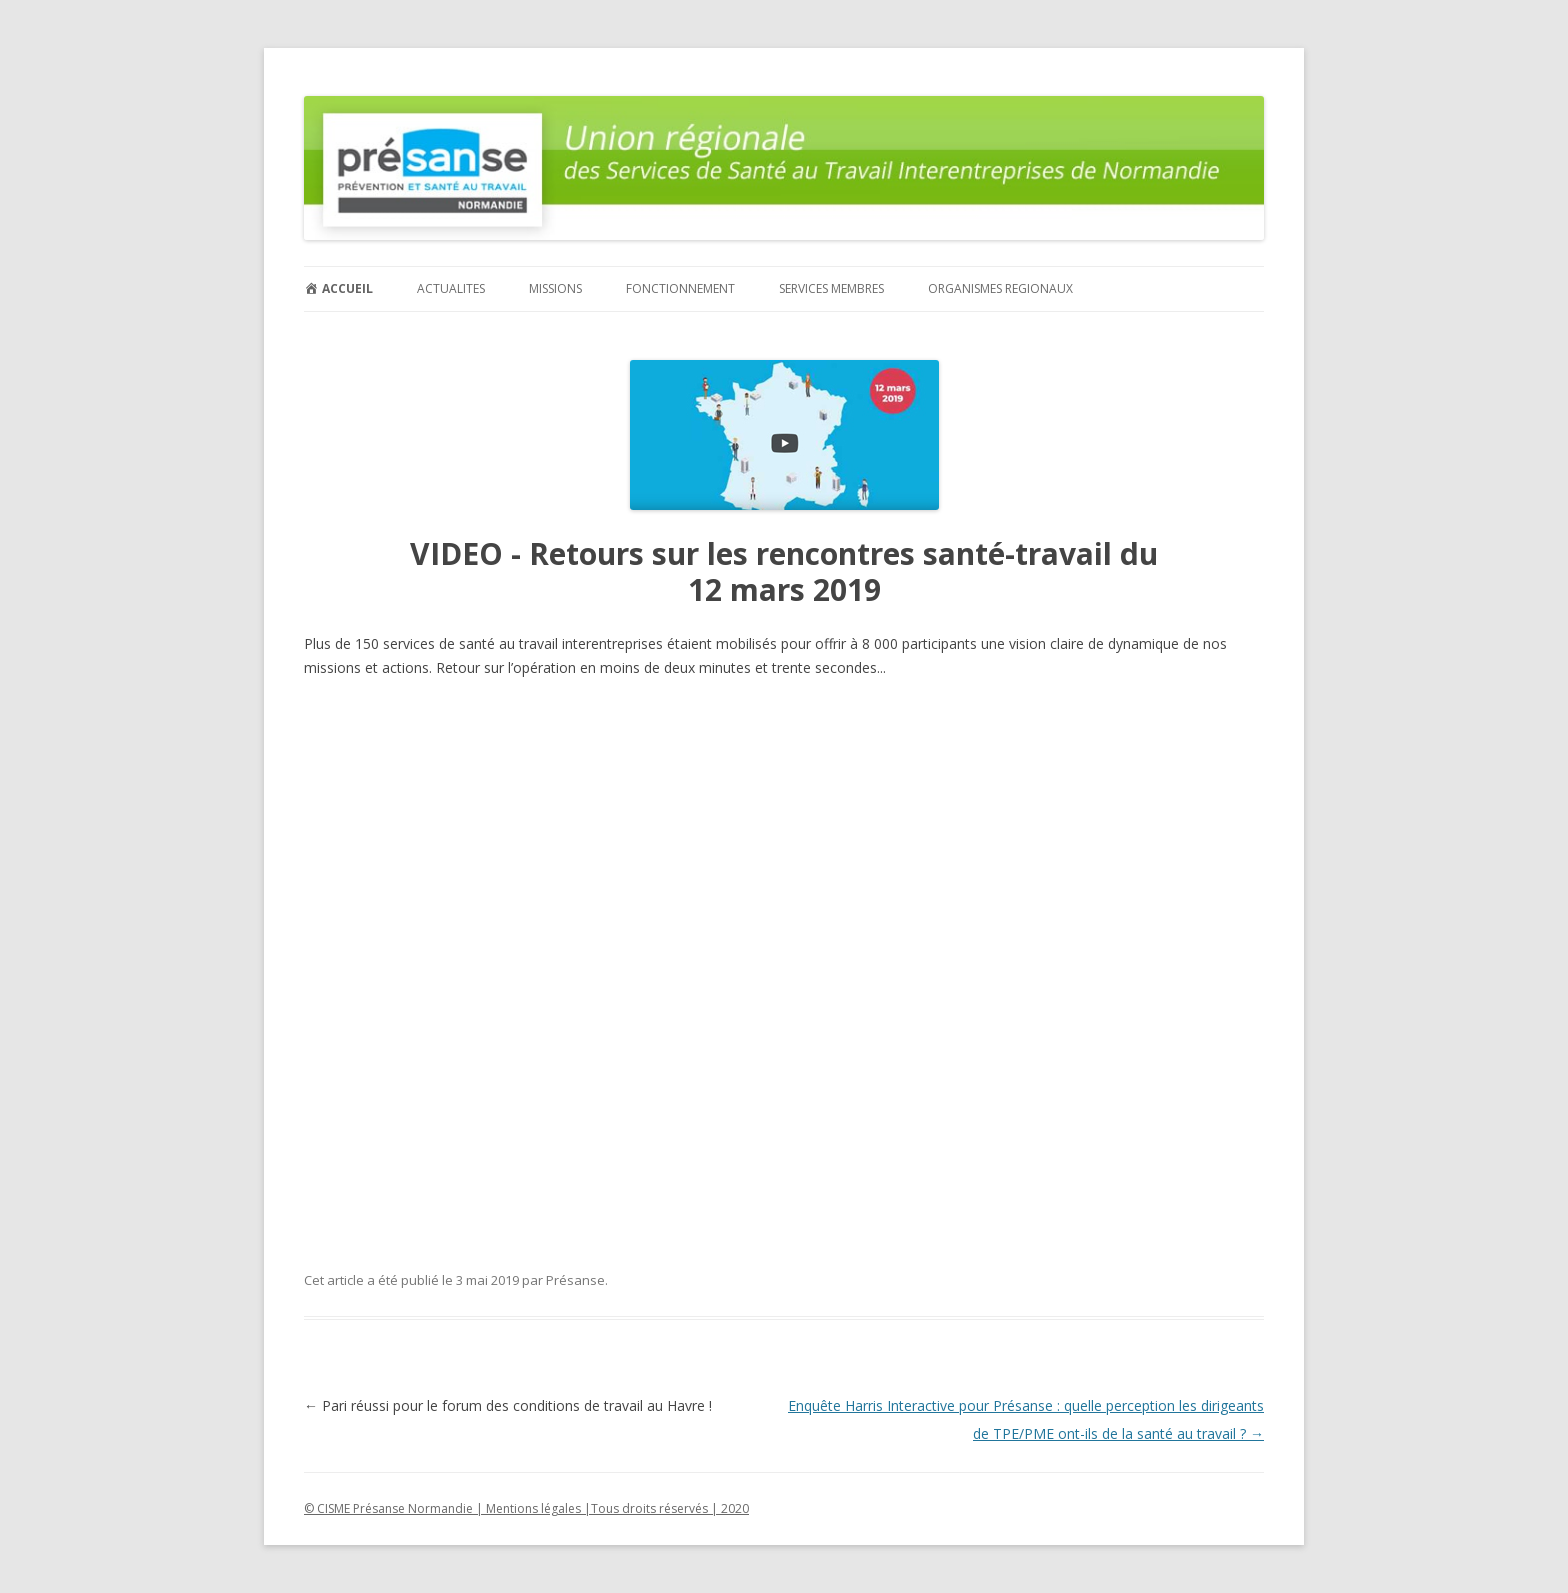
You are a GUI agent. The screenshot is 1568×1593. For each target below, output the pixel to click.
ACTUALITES (451, 288)
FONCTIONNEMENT (680, 288)
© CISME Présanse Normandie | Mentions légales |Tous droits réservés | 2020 (526, 1508)
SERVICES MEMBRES (831, 288)
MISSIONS (555, 288)
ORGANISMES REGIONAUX (1000, 288)
